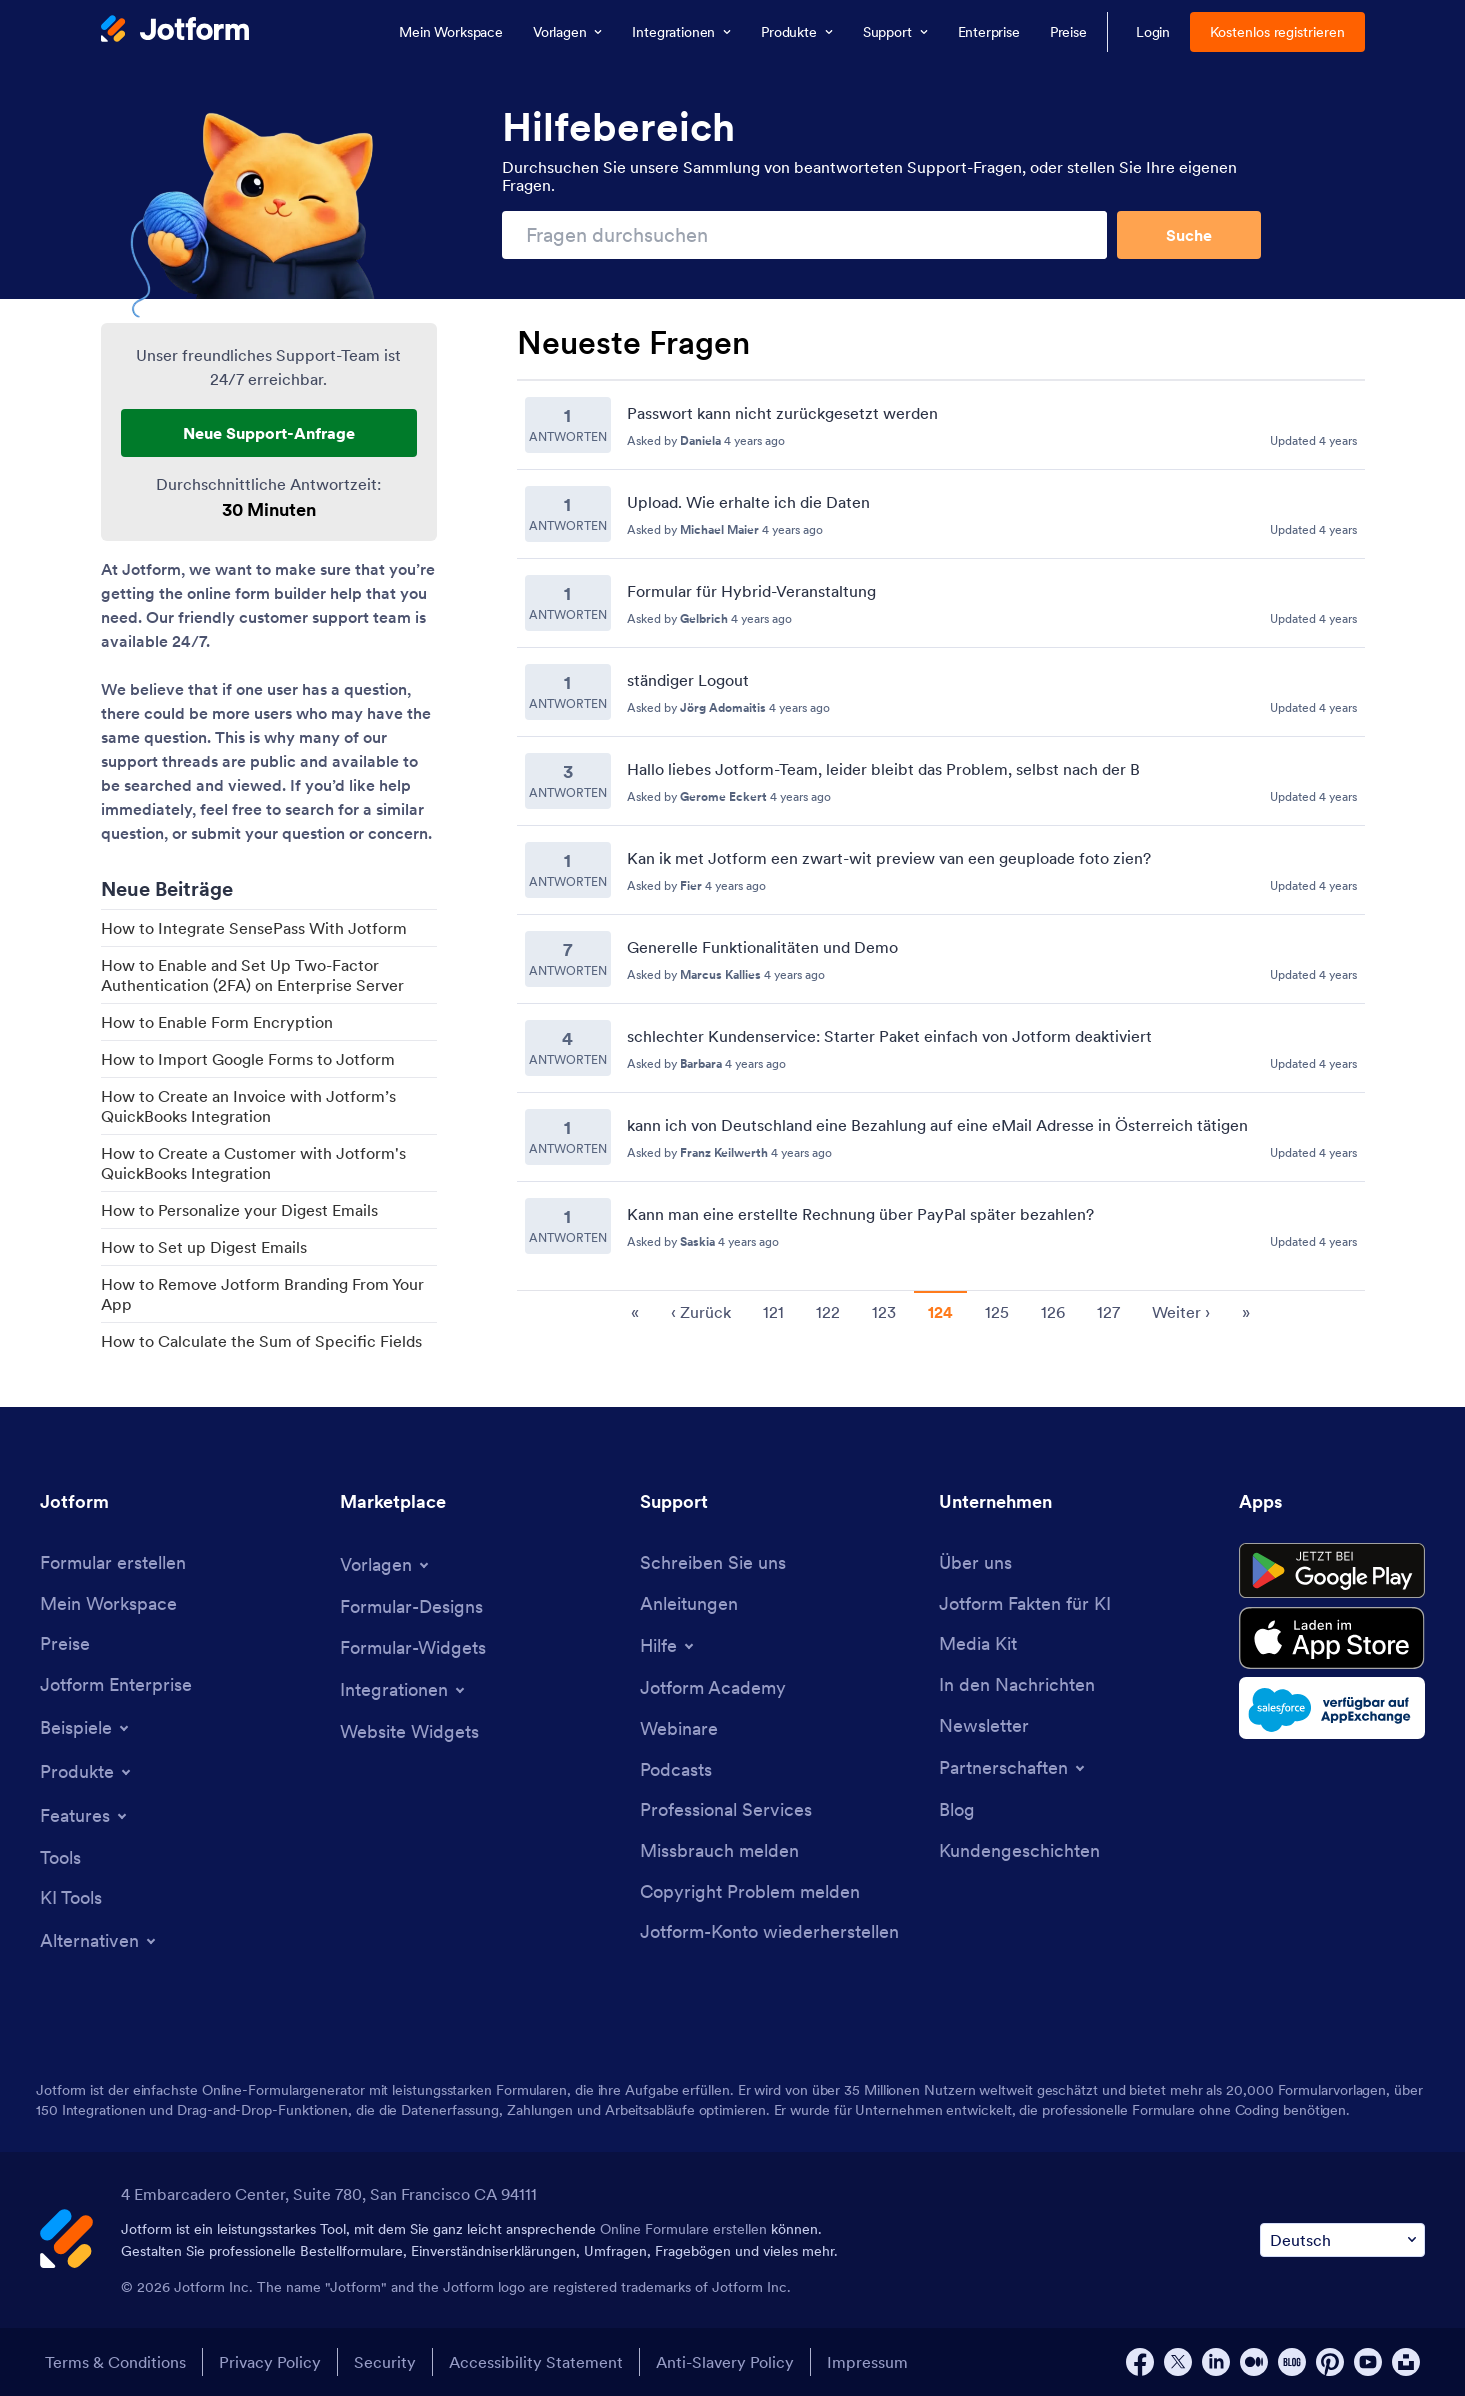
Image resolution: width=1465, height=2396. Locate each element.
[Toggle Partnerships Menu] (1013, 1768)
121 (773, 1312)
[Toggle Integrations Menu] (404, 1690)
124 (940, 1312)
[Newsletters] (984, 1726)
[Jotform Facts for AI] (1025, 1604)
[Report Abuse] (719, 1851)
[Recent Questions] (941, 825)
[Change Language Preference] (1342, 2240)
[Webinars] (679, 1729)
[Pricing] (65, 1644)
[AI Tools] (71, 1898)
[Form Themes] (411, 1607)
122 (828, 1312)
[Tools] (60, 1858)
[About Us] (975, 1563)
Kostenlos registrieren (1277, 32)
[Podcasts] (676, 1770)
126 (1053, 1312)
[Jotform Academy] (713, 1688)
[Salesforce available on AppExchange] (1332, 1708)
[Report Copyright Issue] (750, 1892)
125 (997, 1312)
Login (1153, 32)
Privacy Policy (270, 2362)
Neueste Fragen (633, 343)
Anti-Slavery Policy (725, 2362)
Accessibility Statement (536, 2362)
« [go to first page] (635, 1312)
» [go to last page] (1246, 1312)
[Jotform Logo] (175, 31)
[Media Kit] (978, 1644)
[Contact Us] (713, 1563)
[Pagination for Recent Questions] (941, 1310)
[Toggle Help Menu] (668, 1646)
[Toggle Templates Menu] (386, 1565)
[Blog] (957, 1810)
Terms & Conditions (115, 2362)
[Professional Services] (726, 1810)
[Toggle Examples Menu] (86, 1728)
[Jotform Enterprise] (116, 1685)
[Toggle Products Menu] (87, 1772)
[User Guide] (689, 1604)
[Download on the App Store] (1332, 1638)
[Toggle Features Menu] (85, 1816)
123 (884, 1312)
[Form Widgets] (413, 1648)
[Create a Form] (113, 1563)
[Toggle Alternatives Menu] (99, 1941)
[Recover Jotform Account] (769, 1932)
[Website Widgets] (409, 1732)
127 (1108, 1312)
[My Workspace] (108, 1604)
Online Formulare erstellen (683, 2229)
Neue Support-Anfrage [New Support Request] (269, 433)
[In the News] (1017, 1685)
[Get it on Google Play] (1332, 1571)
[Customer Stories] (1019, 1851)
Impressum (867, 2362)
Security (385, 2362)
